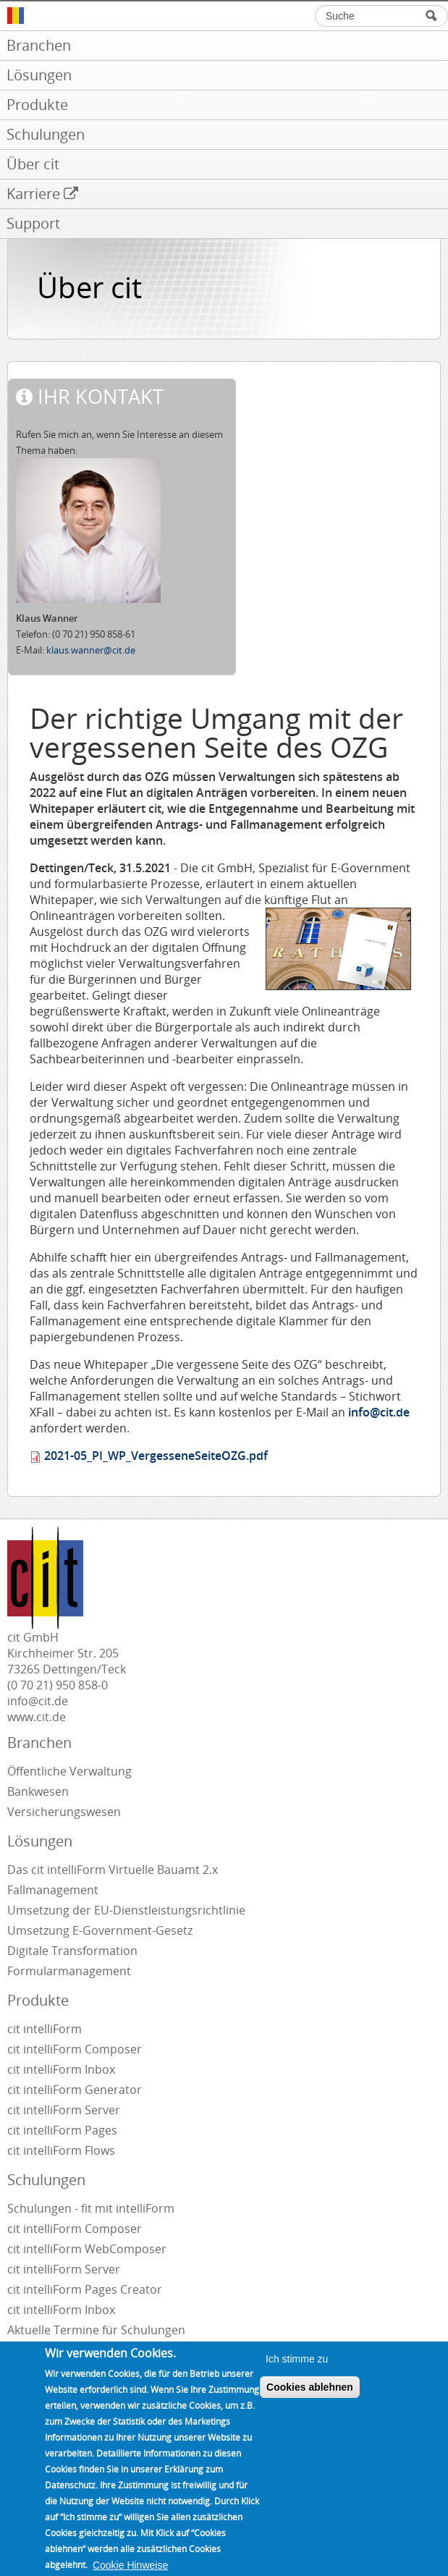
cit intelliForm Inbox (61, 2069)
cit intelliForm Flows (61, 2150)
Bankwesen (38, 1791)
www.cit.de (36, 1717)
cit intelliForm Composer (74, 2049)
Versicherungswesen (64, 1812)
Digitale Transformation (72, 1951)
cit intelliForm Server (63, 2110)
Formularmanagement (69, 1971)
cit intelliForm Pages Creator (84, 2289)
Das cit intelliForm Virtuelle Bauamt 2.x (112, 1870)
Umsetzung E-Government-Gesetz (100, 1930)
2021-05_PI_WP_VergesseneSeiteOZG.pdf (156, 1456)
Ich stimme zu (297, 2377)
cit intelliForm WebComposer (88, 2249)
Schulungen (46, 2179)
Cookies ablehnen (309, 2405)
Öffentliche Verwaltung (69, 1771)
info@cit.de (377, 1412)
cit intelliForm (44, 2029)
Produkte (38, 2000)
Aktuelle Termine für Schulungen (96, 2330)
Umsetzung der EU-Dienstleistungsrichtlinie (126, 1910)
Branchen (39, 1742)
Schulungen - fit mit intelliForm (90, 2208)
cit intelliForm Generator (74, 2090)
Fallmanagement (52, 1890)
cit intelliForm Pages (62, 2130)
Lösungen (39, 1841)
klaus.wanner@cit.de (90, 649)
